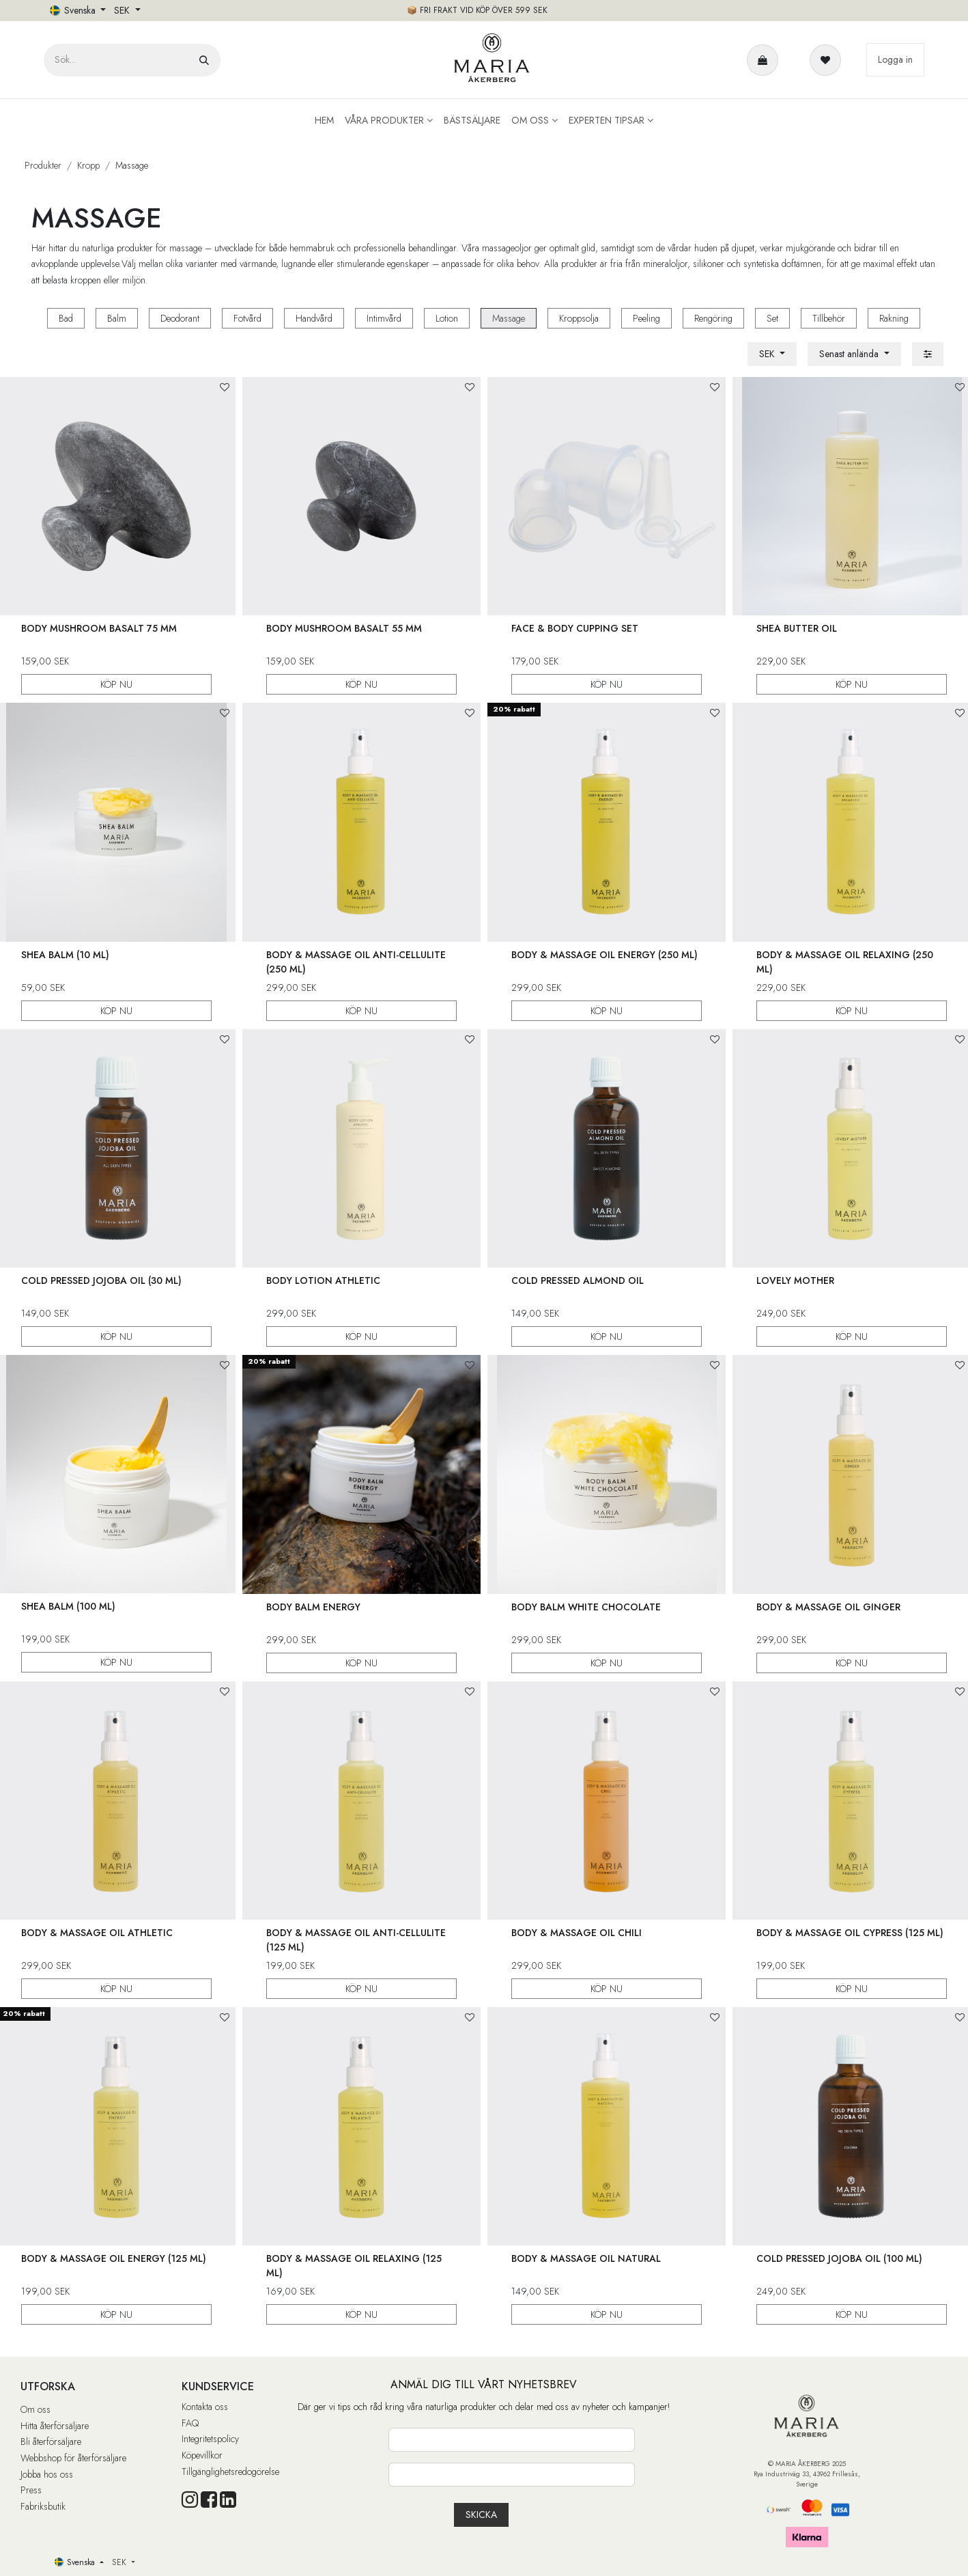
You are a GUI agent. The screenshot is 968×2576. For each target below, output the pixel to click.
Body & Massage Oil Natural (586, 2258)
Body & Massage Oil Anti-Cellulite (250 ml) (356, 961)
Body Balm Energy (313, 1606)
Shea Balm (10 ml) (65, 954)
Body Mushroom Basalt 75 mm (99, 628)
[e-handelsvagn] (765, 60)
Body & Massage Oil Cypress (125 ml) (849, 1933)
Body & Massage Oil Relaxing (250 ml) (844, 961)
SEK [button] (123, 10)
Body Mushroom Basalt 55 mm (344, 628)
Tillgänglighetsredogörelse (230, 2471)
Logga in (895, 59)
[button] (854, 354)
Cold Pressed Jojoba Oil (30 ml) (101, 1280)
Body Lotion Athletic (323, 1280)
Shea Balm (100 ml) (68, 1606)
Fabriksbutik (43, 2506)
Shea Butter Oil (796, 628)
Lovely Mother (795, 1280)
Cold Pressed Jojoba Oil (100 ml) (839, 2258)
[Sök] (204, 60)
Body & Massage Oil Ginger (828, 1606)
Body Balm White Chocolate (586, 1606)
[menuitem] (324, 120)
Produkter (43, 165)
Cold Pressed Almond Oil (577, 1280)
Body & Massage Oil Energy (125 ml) (113, 2258)
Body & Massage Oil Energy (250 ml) (604, 954)
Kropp (88, 165)
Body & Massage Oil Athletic (97, 1933)
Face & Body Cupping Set (574, 628)
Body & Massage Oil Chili (576, 1933)
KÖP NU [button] (116, 684)
